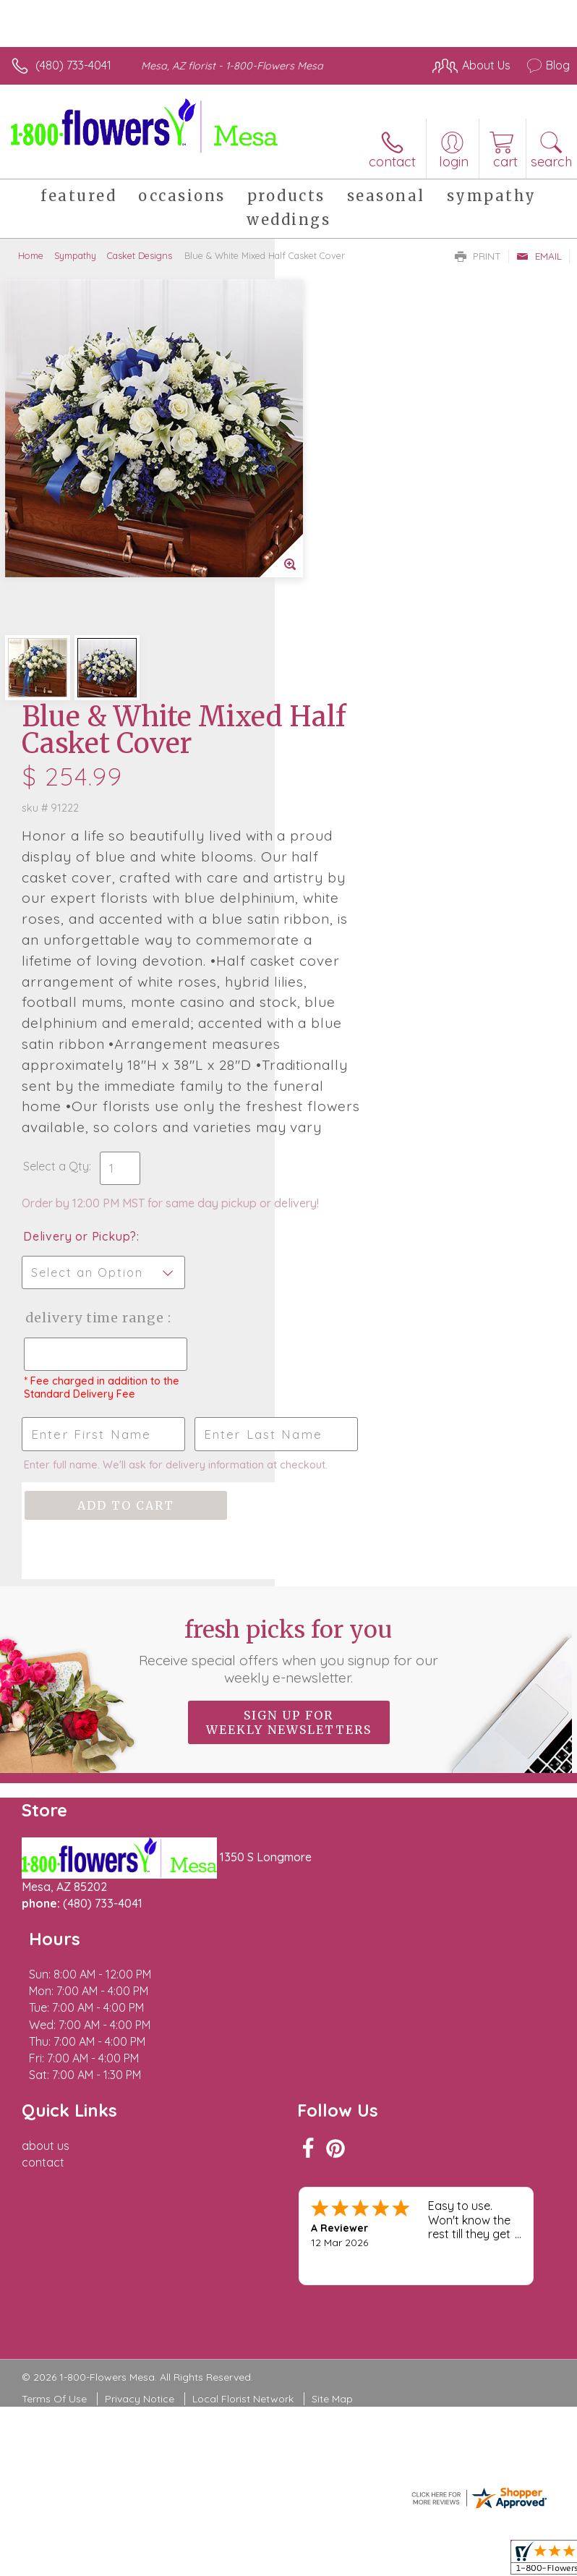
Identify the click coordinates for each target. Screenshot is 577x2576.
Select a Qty (331, 846)
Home (30, 255)
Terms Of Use (54, 2065)
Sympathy (75, 255)
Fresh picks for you (289, 1400)
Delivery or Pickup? (354, 931)
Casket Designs (139, 255)
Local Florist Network (243, 2065)
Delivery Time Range (345, 1027)
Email (539, 256)
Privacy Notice (139, 2065)
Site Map (332, 2065)
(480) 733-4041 (73, 65)
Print (478, 256)
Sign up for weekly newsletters (289, 1472)
